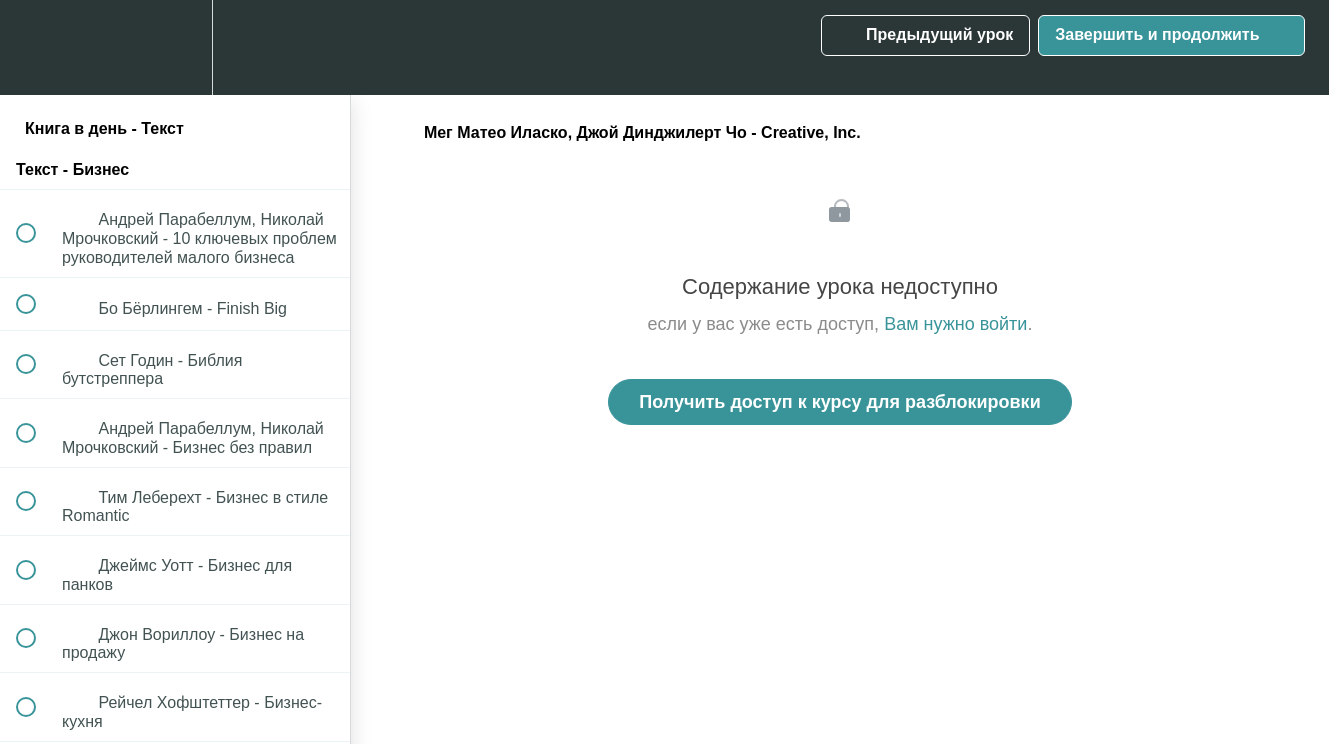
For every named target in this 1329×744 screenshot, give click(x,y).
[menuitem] (175, 47)
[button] (37, 47)
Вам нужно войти (955, 324)
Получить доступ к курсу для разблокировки (839, 402)
